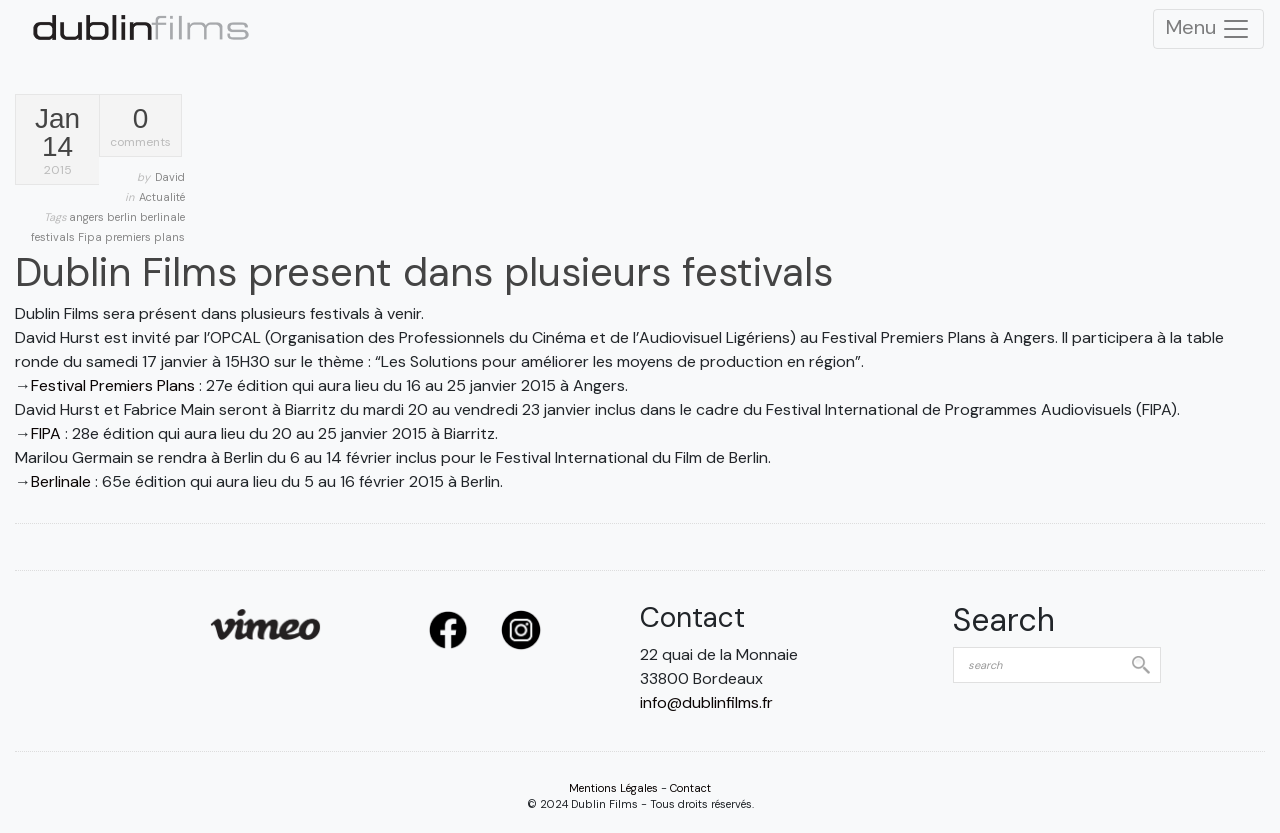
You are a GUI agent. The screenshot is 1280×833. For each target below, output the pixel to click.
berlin (123, 217)
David (170, 177)
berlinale (162, 217)
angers (88, 217)
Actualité (162, 197)
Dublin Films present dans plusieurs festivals (424, 272)
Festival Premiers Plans (113, 385)
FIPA (46, 433)
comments (140, 127)
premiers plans (145, 237)
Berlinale (61, 481)
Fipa (91, 237)
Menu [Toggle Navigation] (1208, 29)
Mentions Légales (613, 788)
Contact (690, 788)
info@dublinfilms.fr (706, 702)
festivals (54, 237)
